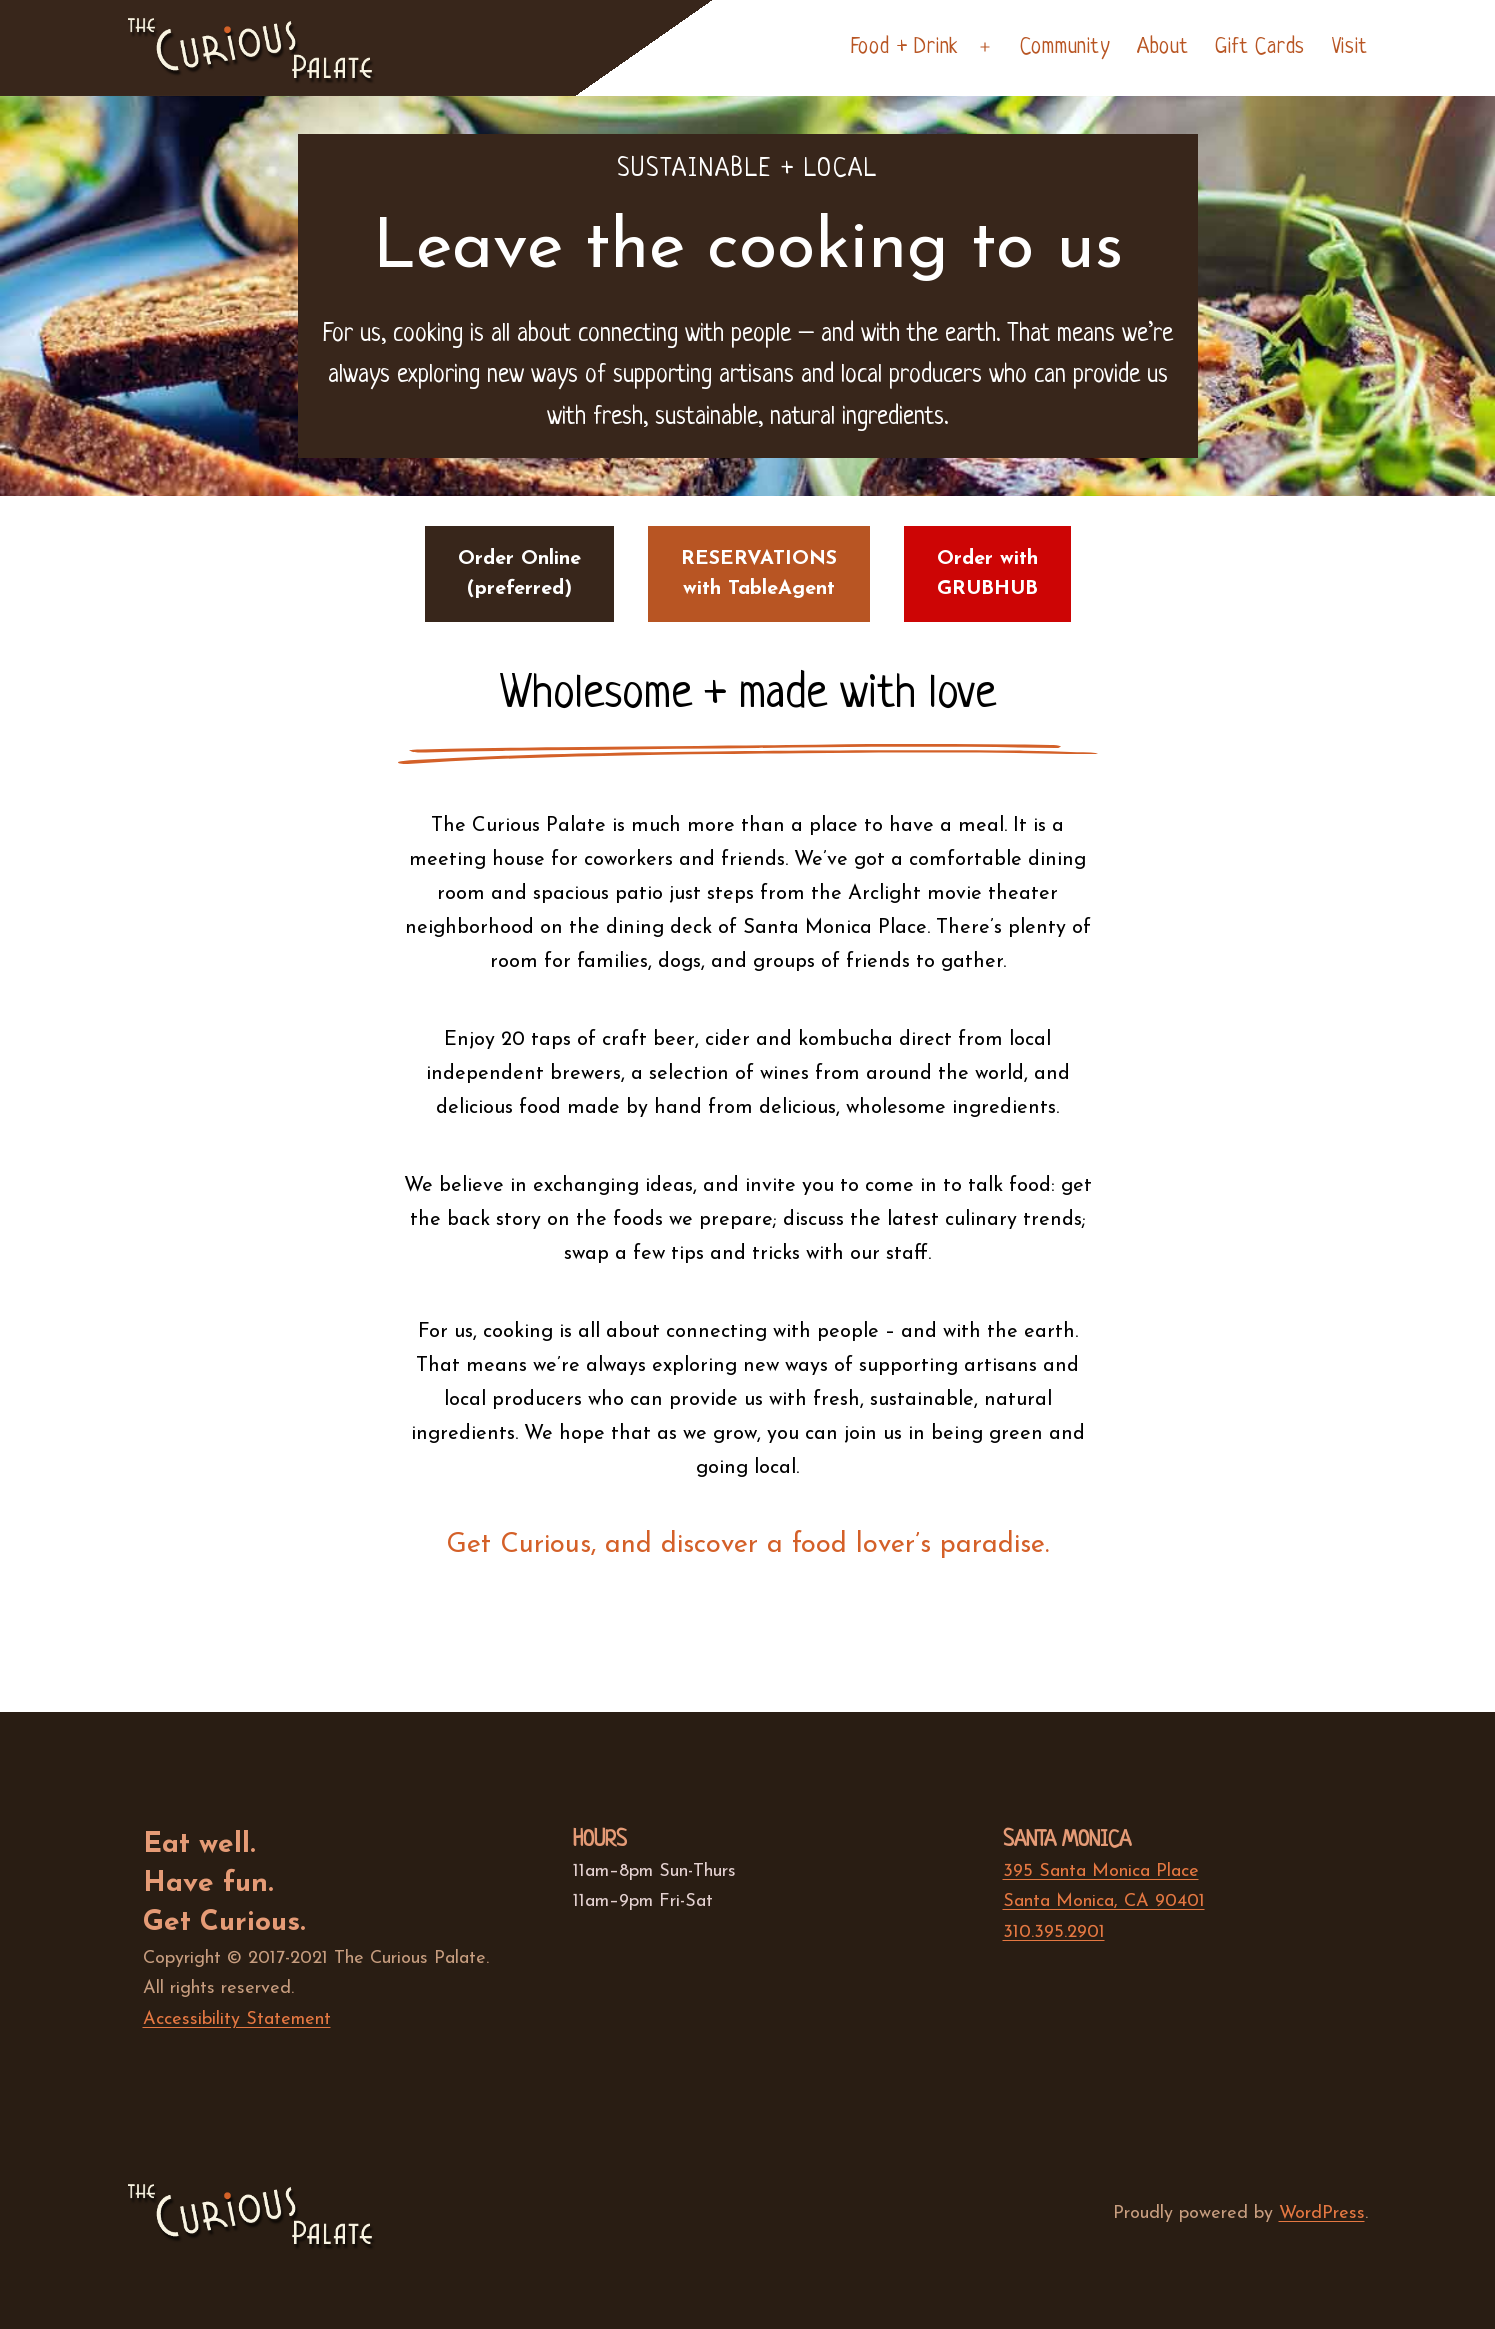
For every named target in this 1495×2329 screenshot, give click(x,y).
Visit (1350, 47)
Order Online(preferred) (519, 574)
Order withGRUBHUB (987, 574)
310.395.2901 (1054, 1932)
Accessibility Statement (237, 2019)
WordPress (1322, 2213)
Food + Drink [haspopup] (905, 47)
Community (1065, 47)
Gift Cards (1260, 47)
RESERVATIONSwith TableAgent (759, 574)
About (1163, 47)
